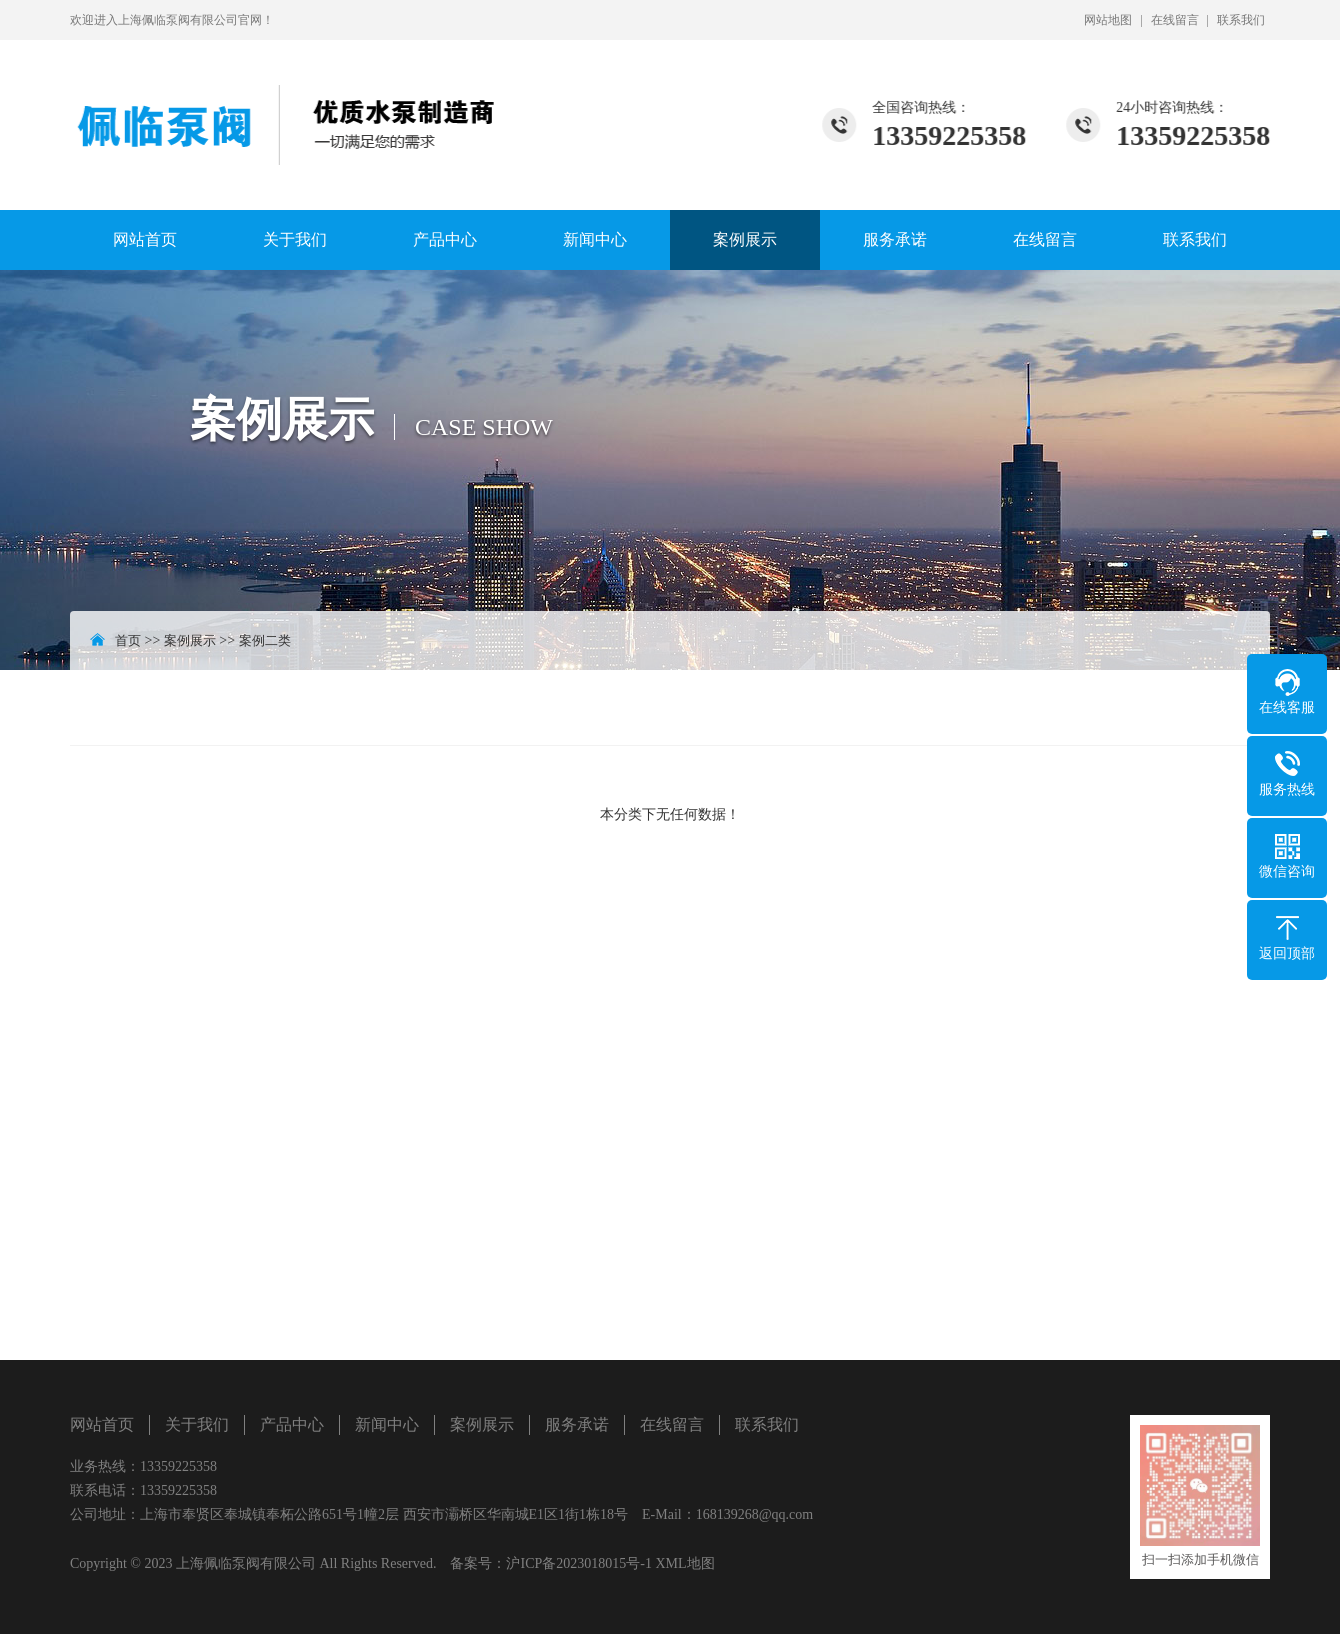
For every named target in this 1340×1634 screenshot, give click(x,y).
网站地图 (1108, 20)
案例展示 (745, 239)
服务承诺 (895, 239)
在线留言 (1175, 20)
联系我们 (1241, 20)
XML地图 (684, 1563)
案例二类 (265, 640)
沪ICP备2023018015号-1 (578, 1563)
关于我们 (295, 239)
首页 (128, 640)
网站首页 (145, 239)
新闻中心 (595, 239)
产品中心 (445, 239)
